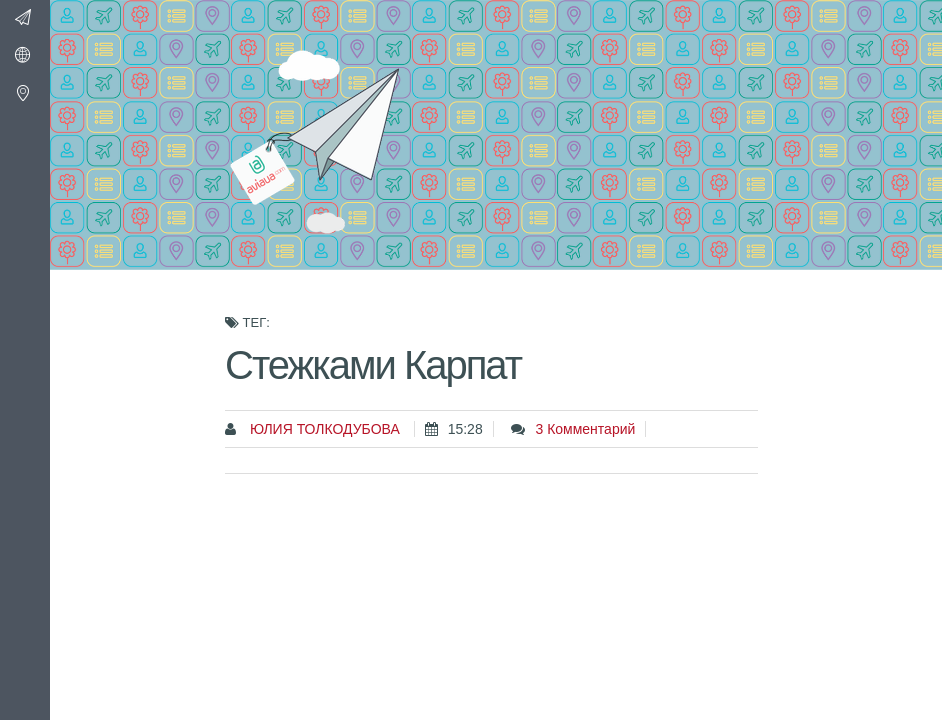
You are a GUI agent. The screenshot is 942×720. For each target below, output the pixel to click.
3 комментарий (585, 429)
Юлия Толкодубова (323, 429)
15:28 (465, 429)
